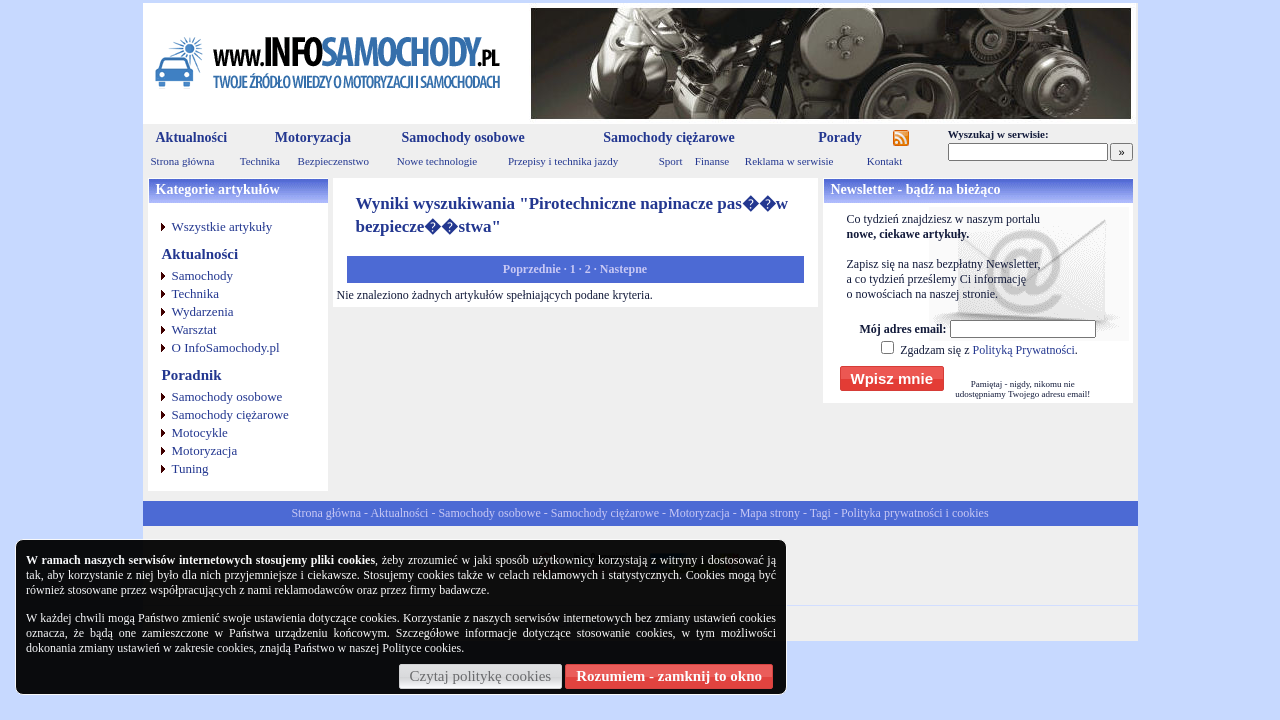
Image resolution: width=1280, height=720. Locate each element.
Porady (840, 137)
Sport (671, 161)
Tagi (820, 513)
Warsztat (194, 329)
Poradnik (192, 375)
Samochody (202, 275)
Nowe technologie (437, 161)
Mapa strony (770, 513)
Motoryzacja (313, 137)
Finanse (712, 161)
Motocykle (200, 432)
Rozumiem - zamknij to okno (669, 676)
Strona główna (183, 161)
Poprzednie (532, 269)
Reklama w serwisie (789, 161)
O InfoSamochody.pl (226, 347)
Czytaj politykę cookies (481, 676)
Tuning (190, 468)
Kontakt (884, 161)
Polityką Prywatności (1023, 350)
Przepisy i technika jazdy (563, 161)
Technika (260, 161)
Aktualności (192, 137)
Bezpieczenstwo (333, 161)
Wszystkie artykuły (222, 226)
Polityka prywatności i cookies (915, 513)
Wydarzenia (203, 311)
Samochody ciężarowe (669, 137)
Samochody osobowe (462, 137)
